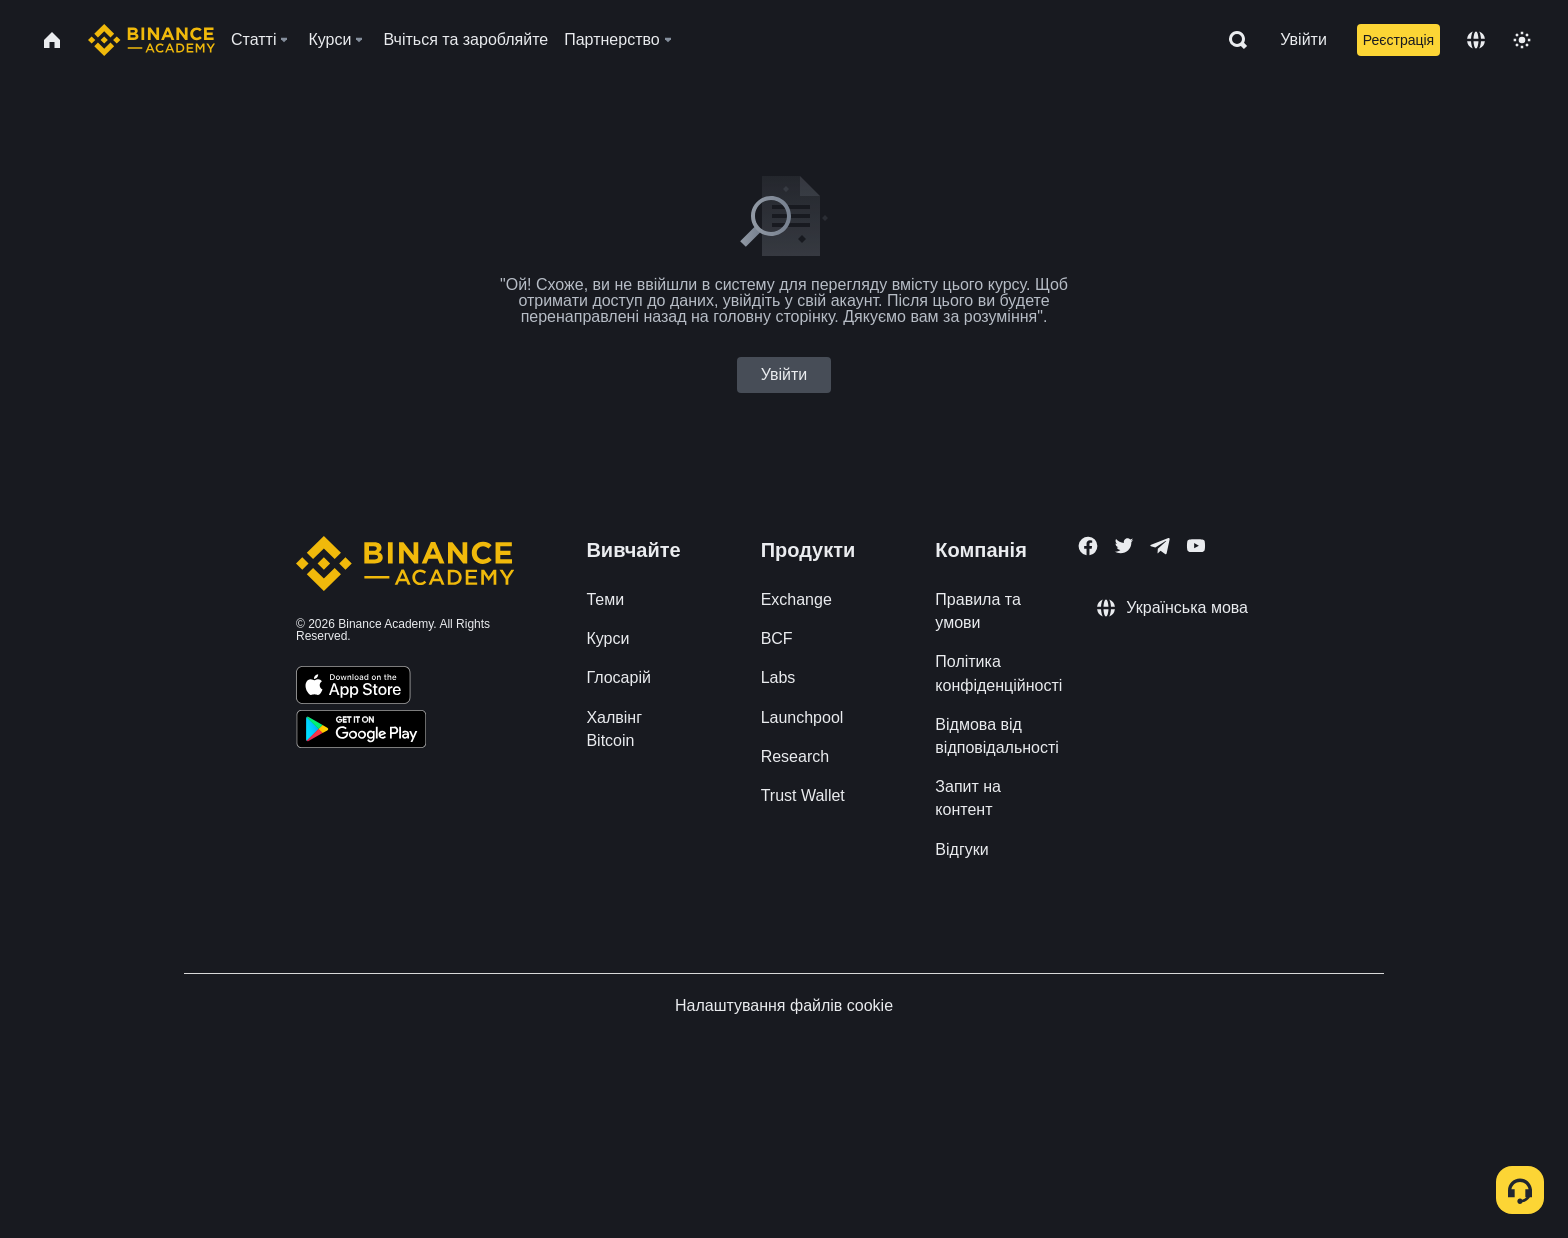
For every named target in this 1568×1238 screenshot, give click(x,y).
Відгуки (961, 849)
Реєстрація (1398, 40)
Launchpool (802, 717)
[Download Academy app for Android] (361, 732)
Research (795, 756)
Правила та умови (977, 611)
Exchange (796, 599)
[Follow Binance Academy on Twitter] (1124, 546)
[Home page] (151, 40)
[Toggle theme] (1522, 40)
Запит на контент (968, 798)
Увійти (1303, 39)
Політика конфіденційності (998, 673)
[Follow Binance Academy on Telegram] (1160, 546)
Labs (778, 677)
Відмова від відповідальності (997, 736)
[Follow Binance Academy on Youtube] (1196, 545)
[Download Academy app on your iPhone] (353, 688)
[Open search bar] (1232, 40)
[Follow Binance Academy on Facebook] (1088, 546)
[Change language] (1476, 40)
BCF (777, 638)
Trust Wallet (803, 795)
